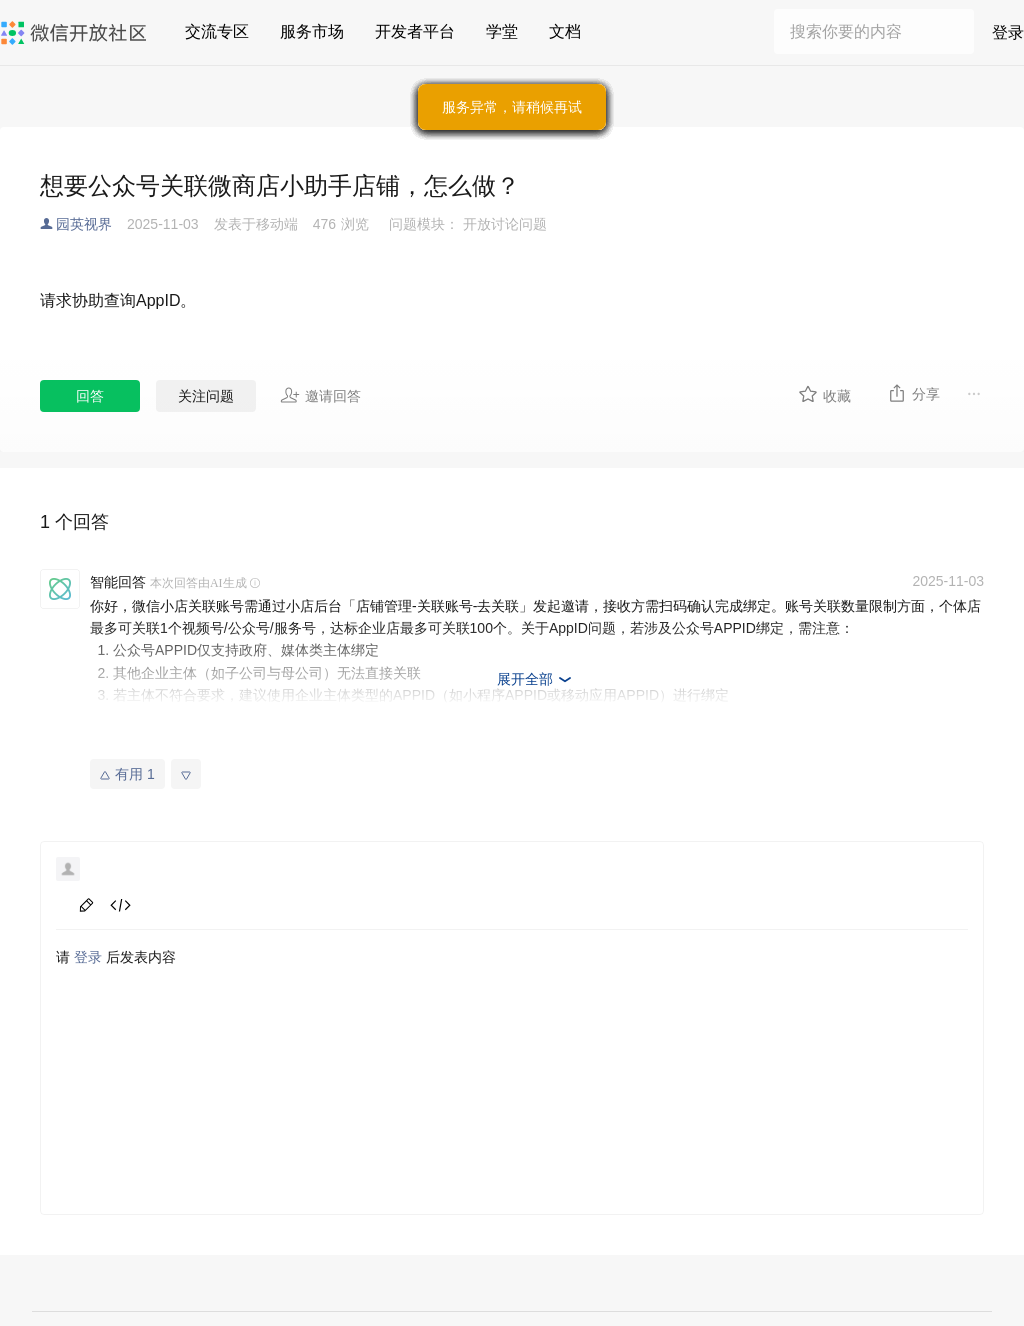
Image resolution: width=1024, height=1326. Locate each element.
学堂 (502, 31)
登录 (1008, 32)
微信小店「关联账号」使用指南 (211, 740)
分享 (913, 393)
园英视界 (84, 224)
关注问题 (206, 396)
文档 (565, 31)
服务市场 (312, 31)
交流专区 (217, 31)
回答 (90, 396)
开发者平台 (415, 31)
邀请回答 (320, 395)
